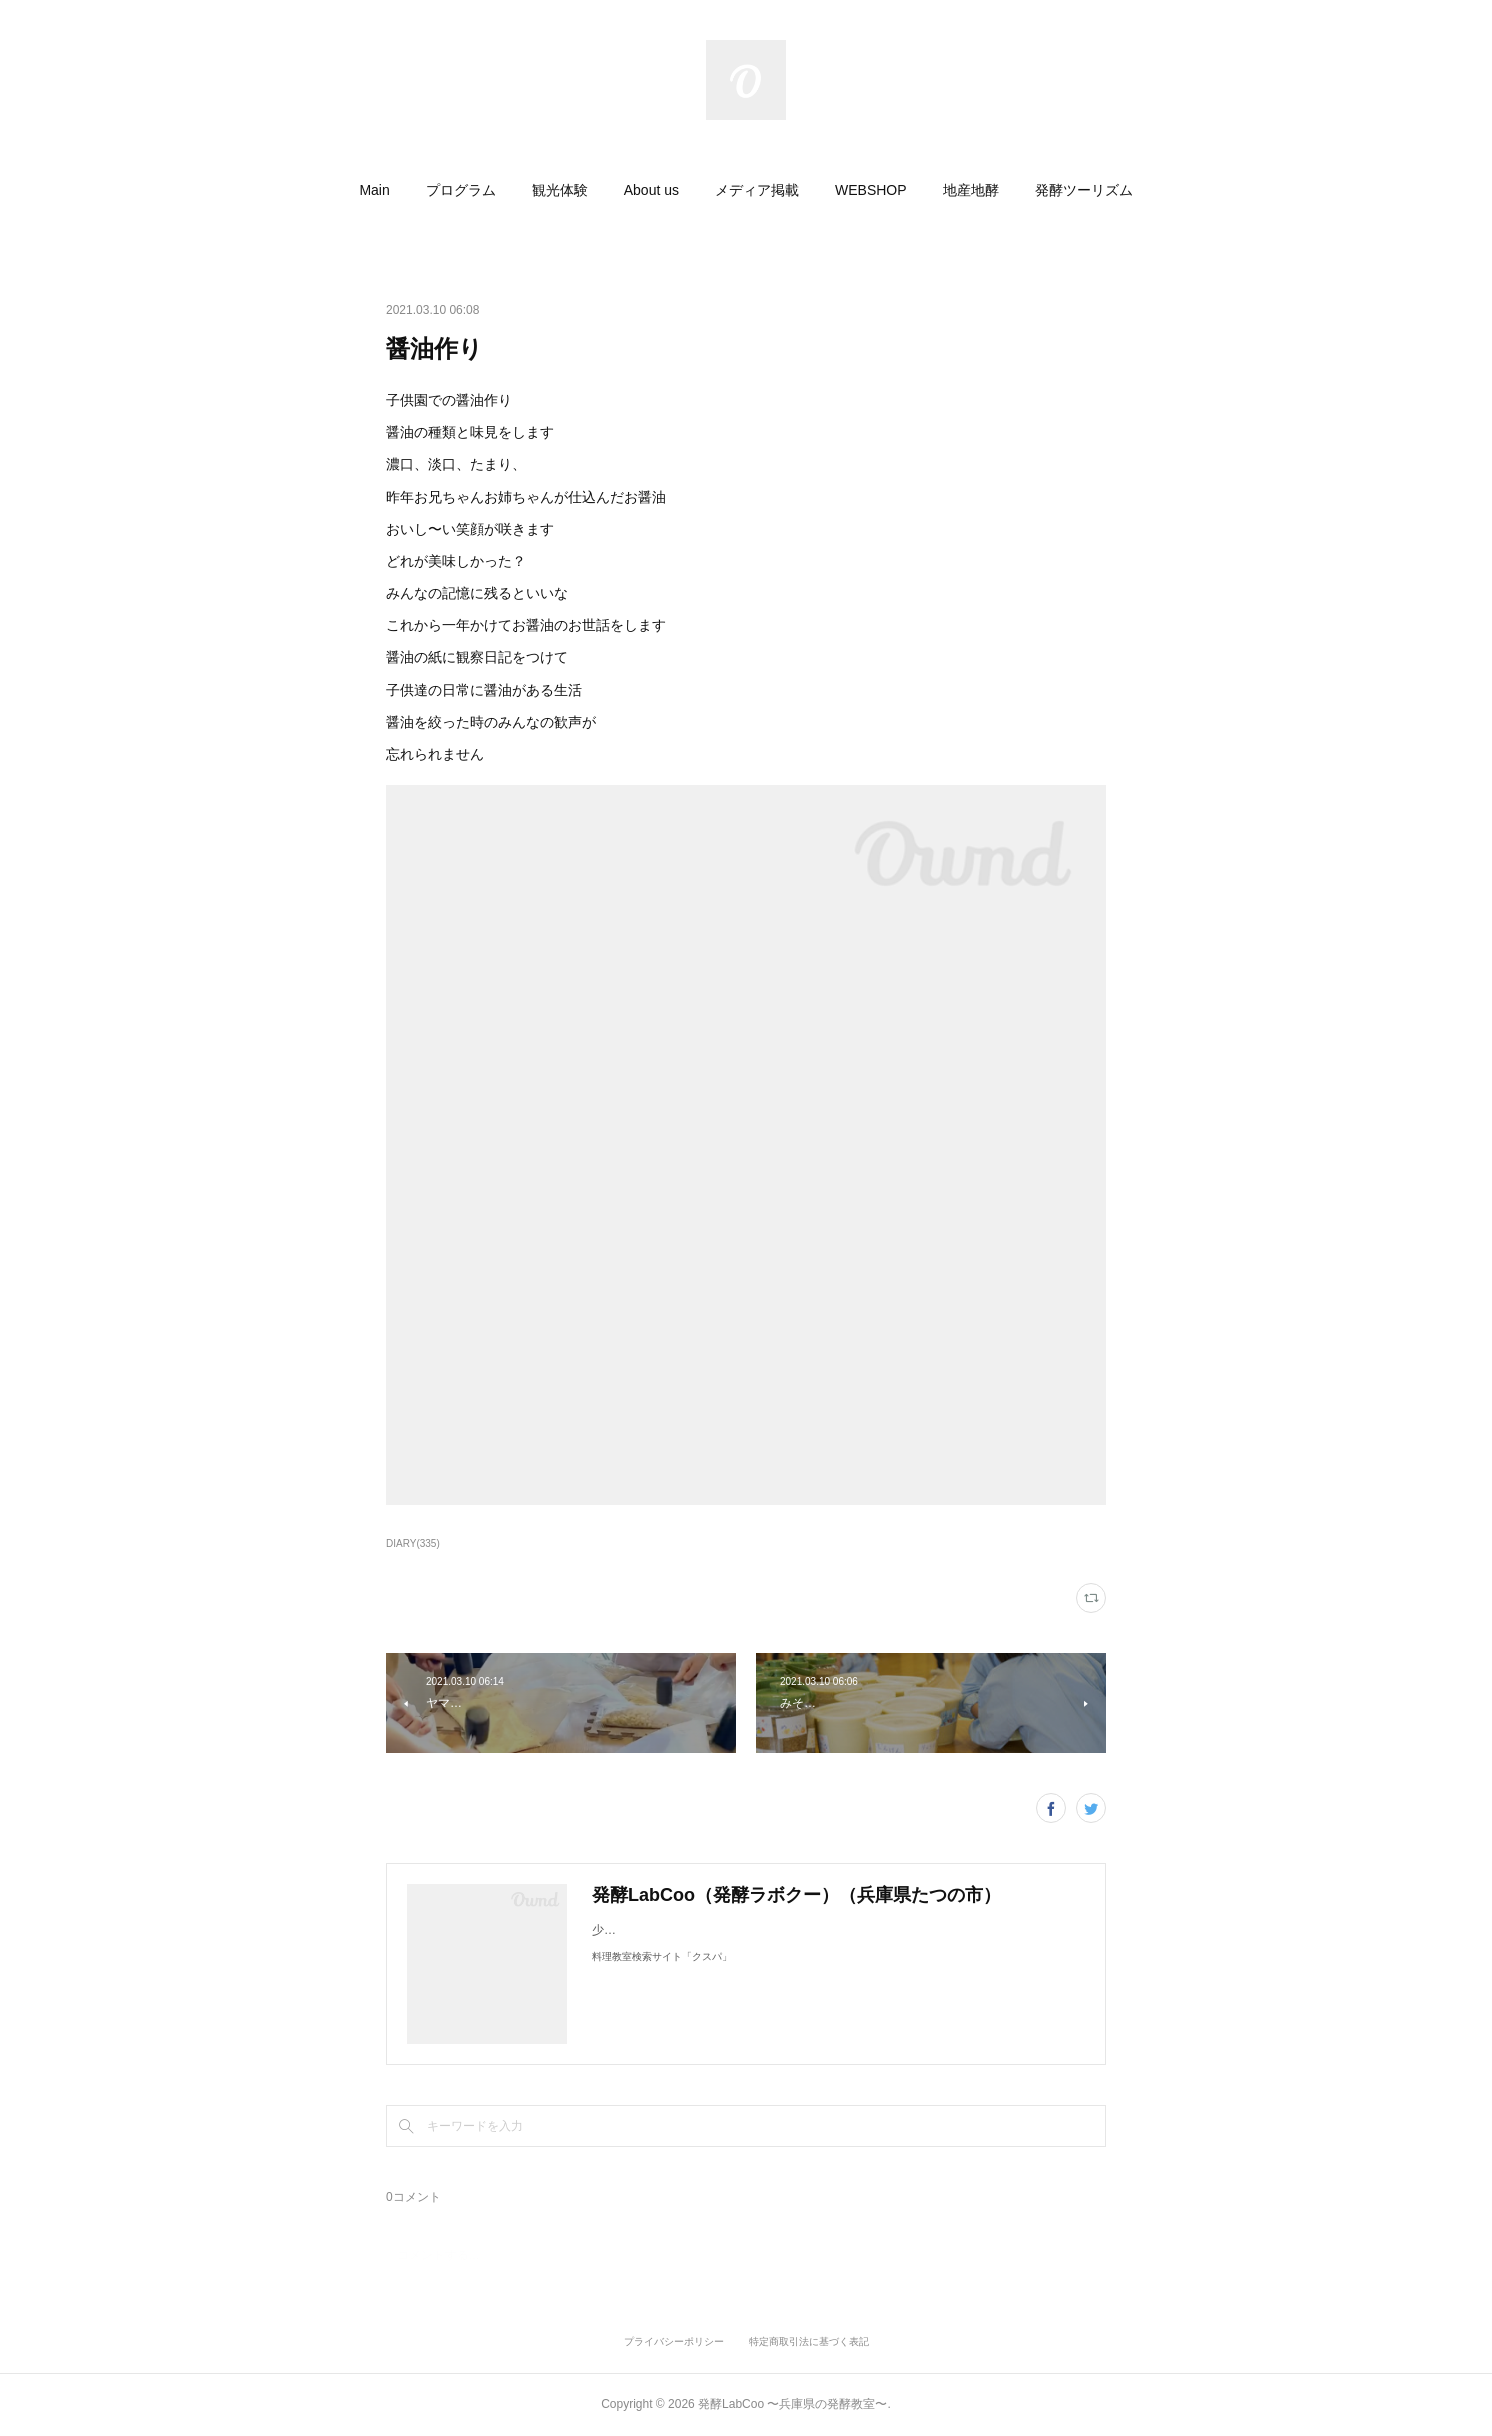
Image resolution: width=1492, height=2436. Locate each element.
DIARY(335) (413, 1543)
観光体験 (560, 190)
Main (374, 190)
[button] (374, 190)
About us (651, 190)
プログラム (461, 190)
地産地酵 (971, 190)
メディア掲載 (757, 190)
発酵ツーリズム (1084, 190)
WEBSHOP (871, 190)
